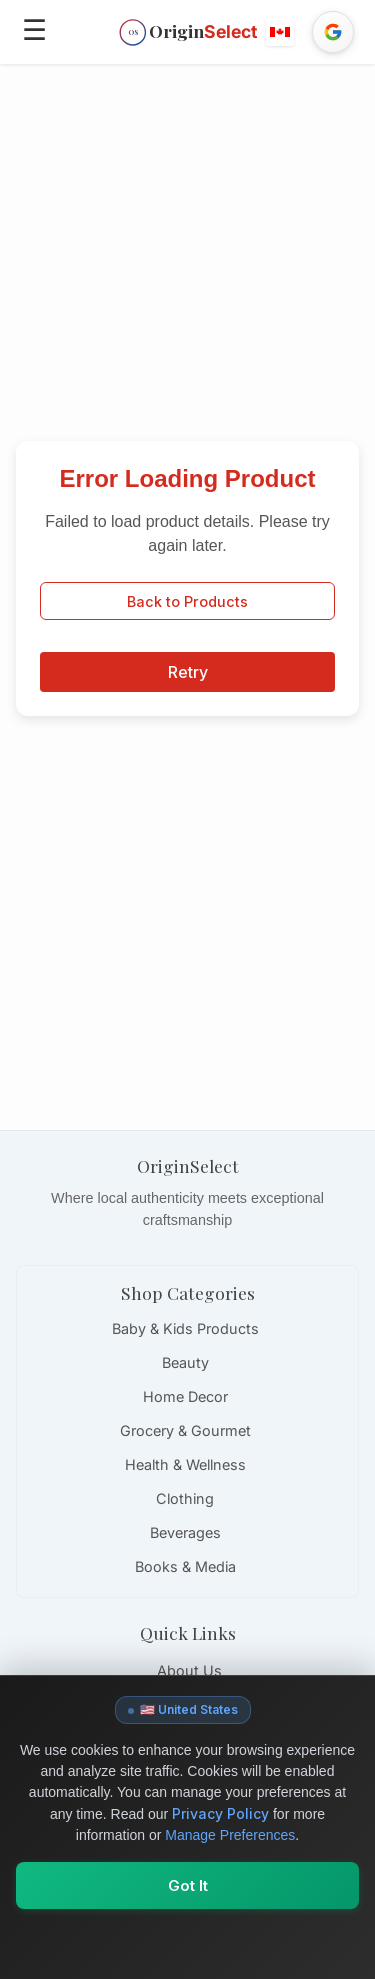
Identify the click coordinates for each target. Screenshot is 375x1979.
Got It (188, 1885)
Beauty (185, 1362)
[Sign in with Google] (333, 32)
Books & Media (185, 1566)
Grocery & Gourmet (185, 1430)
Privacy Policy (220, 1813)
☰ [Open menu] (34, 30)
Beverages (185, 1532)
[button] (281, 32)
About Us (189, 1670)
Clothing (185, 1498)
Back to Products (187, 601)
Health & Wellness (185, 1464)
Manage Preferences (230, 1835)
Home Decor (185, 1396)
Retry (188, 672)
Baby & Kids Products (185, 1328)
